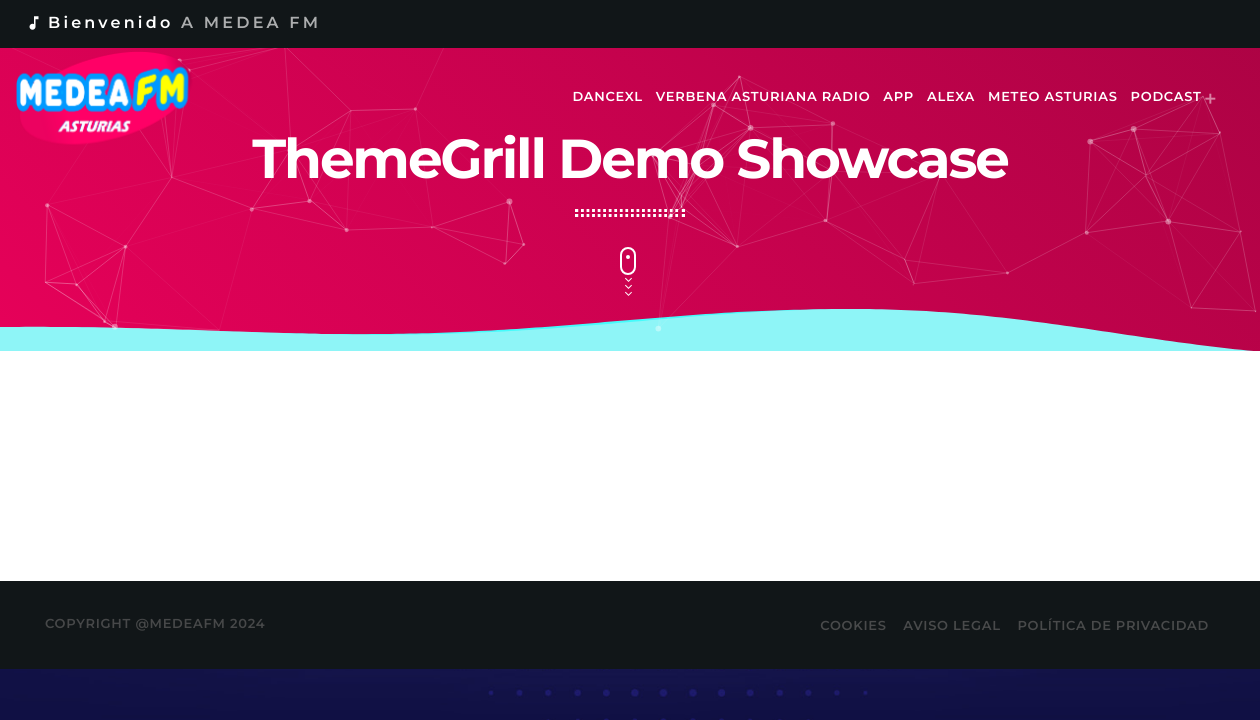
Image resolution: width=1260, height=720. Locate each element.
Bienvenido (173, 23)
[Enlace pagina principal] (116, 98)
